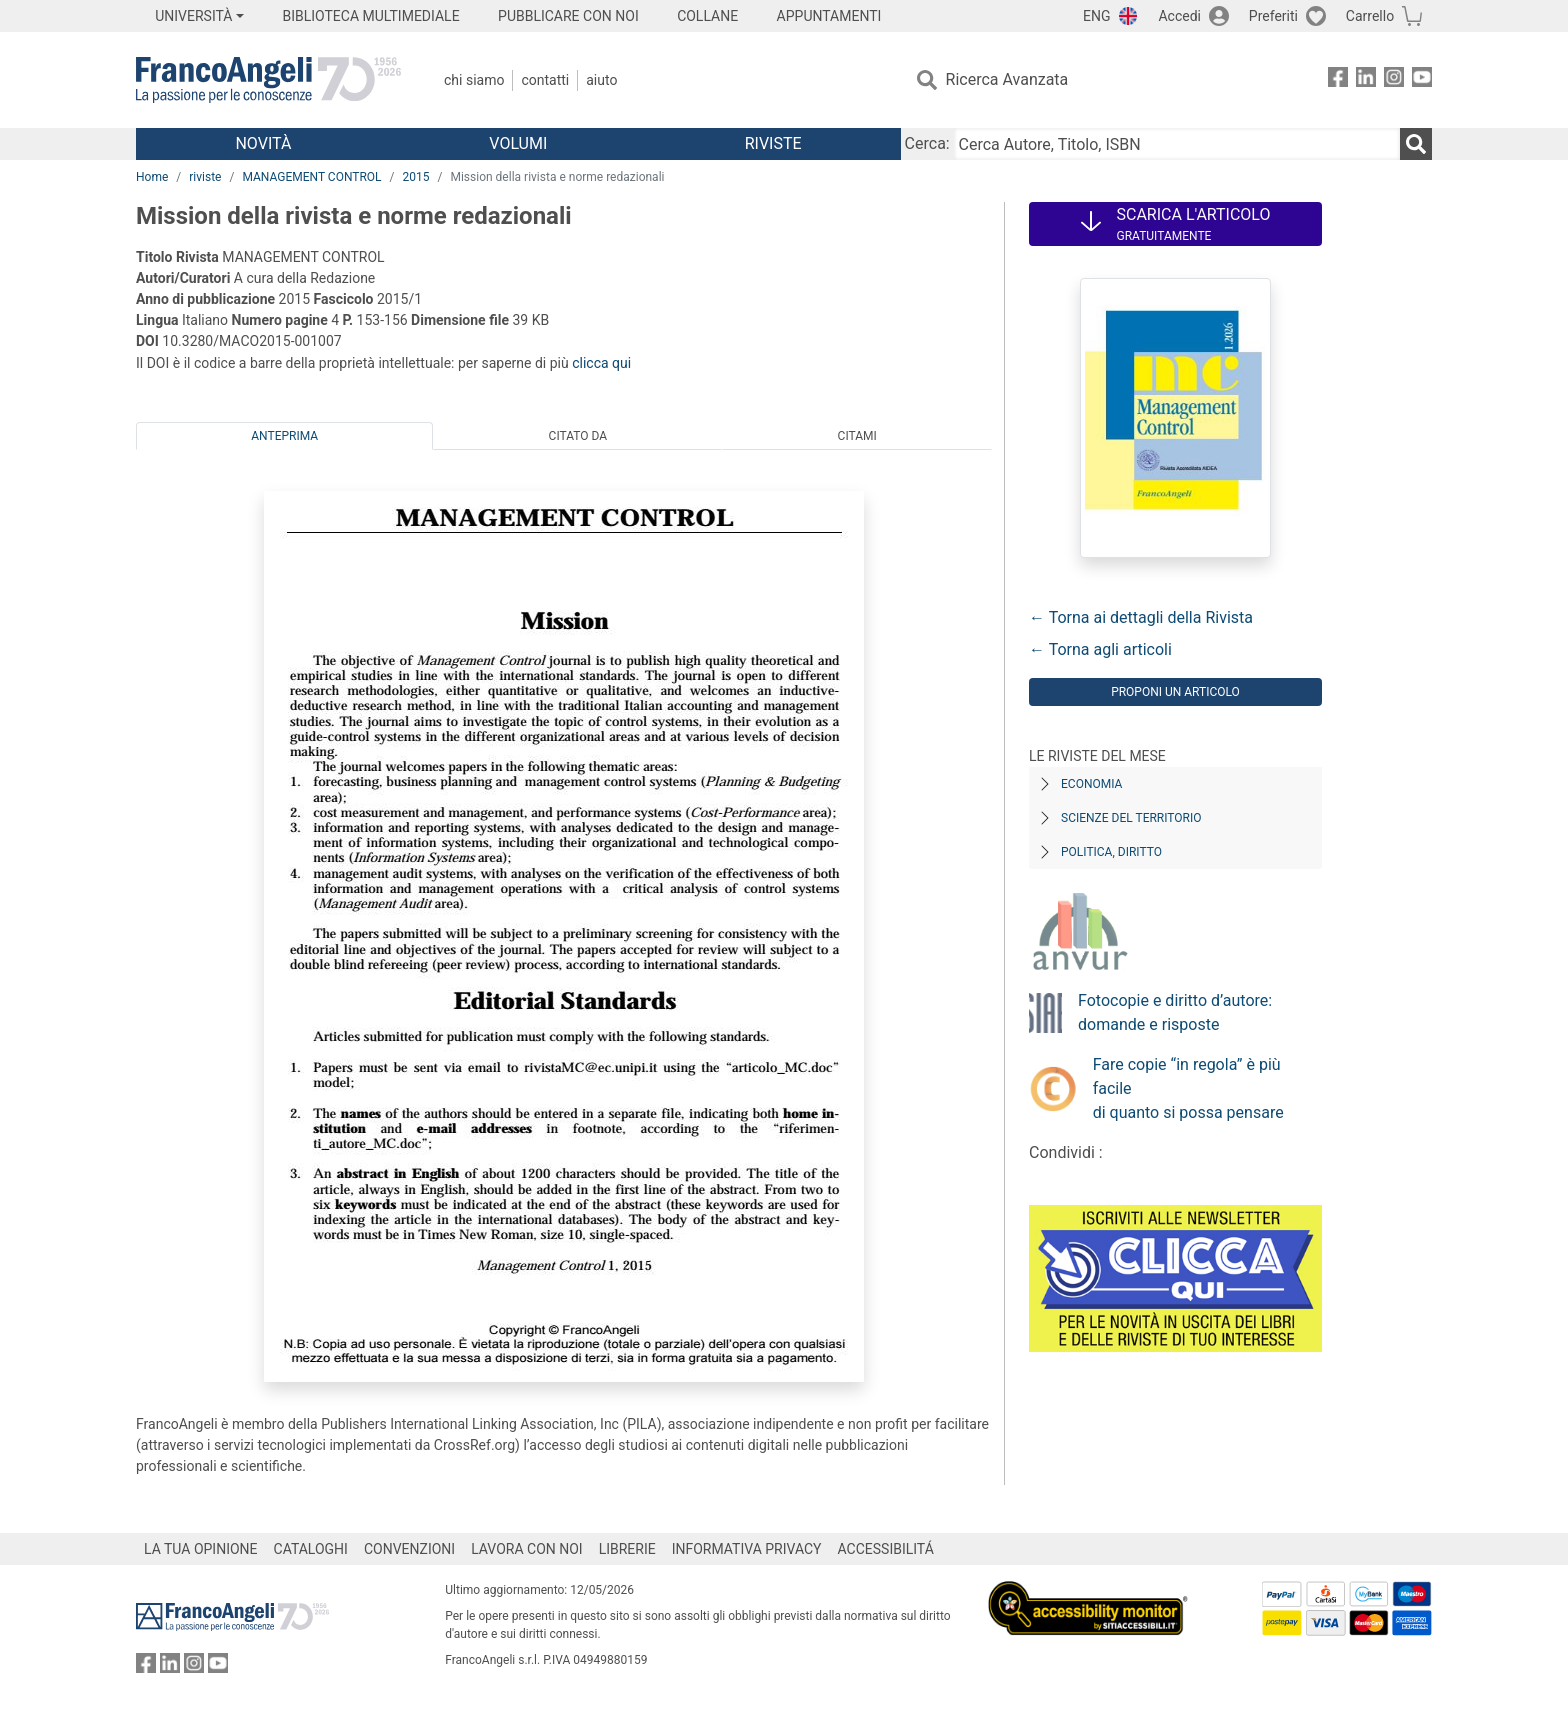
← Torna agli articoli (1100, 649)
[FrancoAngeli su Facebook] (1338, 80)
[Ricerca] (1416, 144)
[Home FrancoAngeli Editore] (268, 80)
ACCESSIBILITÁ (886, 1549)
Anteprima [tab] (284, 436)
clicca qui (601, 363)
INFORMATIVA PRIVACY (747, 1549)
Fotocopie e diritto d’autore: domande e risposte (1175, 1012)
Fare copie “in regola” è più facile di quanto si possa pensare (1188, 1088)
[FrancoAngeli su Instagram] (1394, 80)
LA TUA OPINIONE (201, 1549)
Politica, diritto (1111, 852)
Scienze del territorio (1131, 818)
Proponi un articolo (1175, 692)
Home (152, 177)
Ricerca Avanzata (1007, 79)
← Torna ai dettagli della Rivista (1141, 617)
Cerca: (927, 143)
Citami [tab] (857, 436)
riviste (205, 177)
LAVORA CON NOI (527, 1549)
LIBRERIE (627, 1549)
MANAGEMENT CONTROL (311, 177)
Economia (1091, 784)
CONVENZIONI (409, 1549)
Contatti (545, 80)
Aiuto (601, 80)
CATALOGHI (311, 1549)
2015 (416, 177)
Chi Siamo (474, 80)
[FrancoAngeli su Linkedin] (1366, 80)
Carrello (1370, 16)
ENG (1096, 16)
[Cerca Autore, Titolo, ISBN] (1177, 144)
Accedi (1179, 16)
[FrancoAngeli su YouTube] (1422, 80)
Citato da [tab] (578, 436)
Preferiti (1273, 16)
